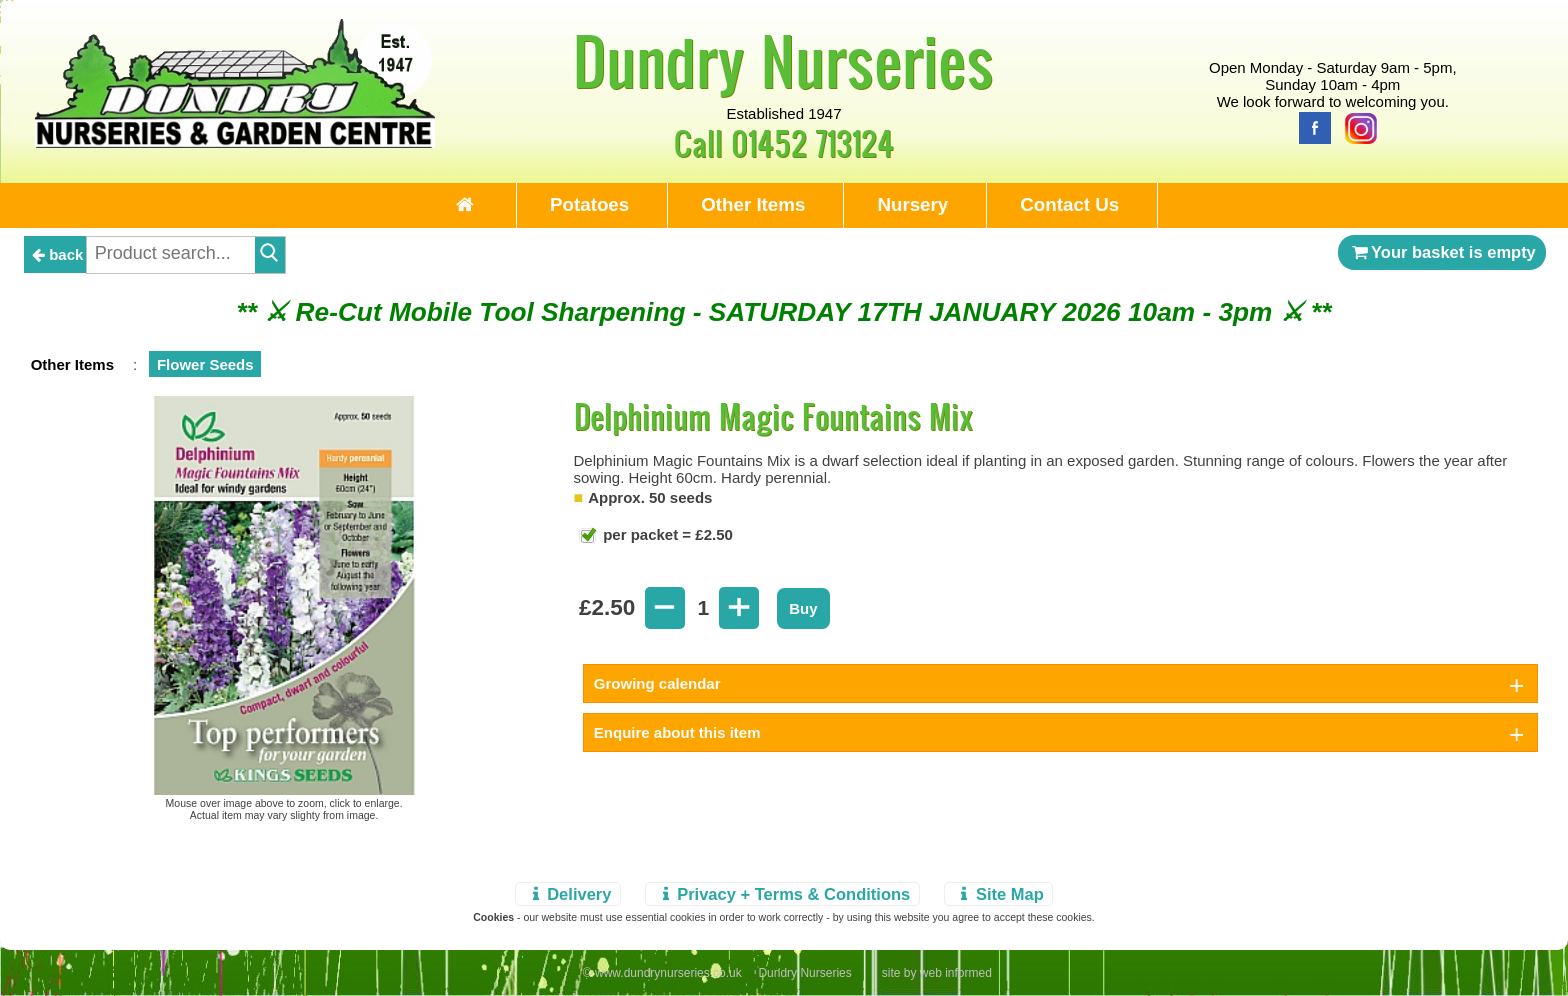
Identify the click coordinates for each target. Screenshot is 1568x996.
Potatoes (589, 204)
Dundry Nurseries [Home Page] (783, 60)
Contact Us (1069, 204)
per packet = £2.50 (666, 534)
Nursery (912, 204)
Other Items (753, 204)
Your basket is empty (1442, 252)
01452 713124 (812, 142)
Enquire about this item (677, 732)
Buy (803, 608)
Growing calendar (657, 683)
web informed (956, 973)
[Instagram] (1356, 126)
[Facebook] (1310, 126)
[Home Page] (235, 142)
